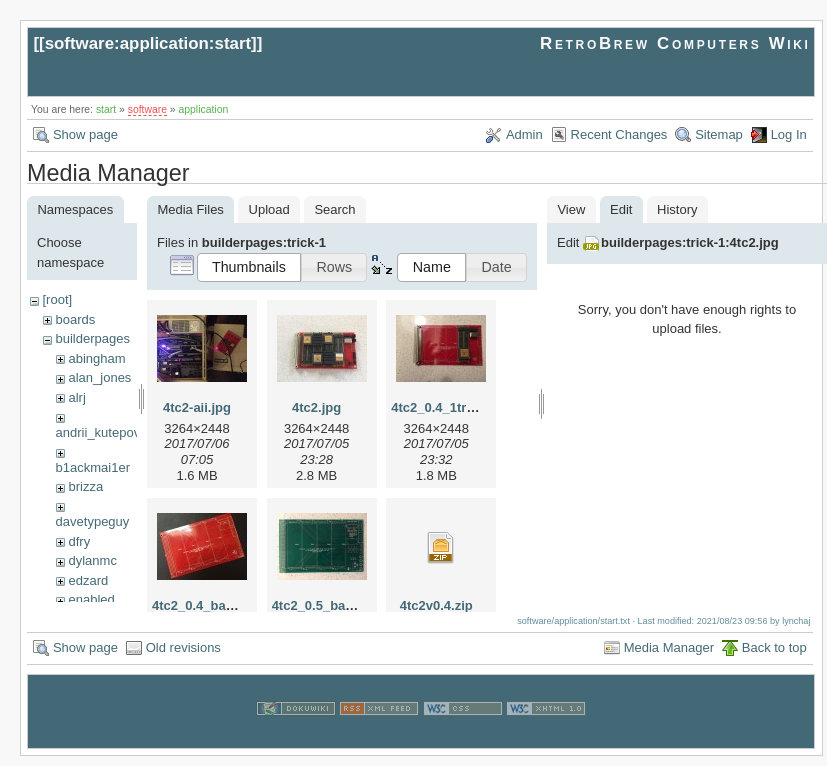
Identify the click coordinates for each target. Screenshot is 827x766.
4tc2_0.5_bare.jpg (326, 605)
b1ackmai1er (93, 467)
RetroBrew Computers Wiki (675, 43)
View (571, 209)
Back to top (774, 656)
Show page (85, 134)
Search (334, 209)
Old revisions (183, 656)
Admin (524, 134)
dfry (79, 541)
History (677, 209)
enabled (91, 599)
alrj (76, 397)
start (106, 109)
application (204, 109)
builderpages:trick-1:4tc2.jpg (690, 242)
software (147, 109)
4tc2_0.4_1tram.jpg (449, 407)
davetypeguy (93, 521)
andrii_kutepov (98, 432)
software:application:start (148, 43)
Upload (269, 209)
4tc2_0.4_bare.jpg (206, 605)
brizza (85, 486)
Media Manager (669, 656)
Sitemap (719, 134)
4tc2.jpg (316, 407)
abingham (96, 358)
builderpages (92, 338)
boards (75, 319)
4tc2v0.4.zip (436, 605)
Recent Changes (619, 134)
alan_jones (99, 377)
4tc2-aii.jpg (197, 407)
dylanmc (92, 560)
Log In (789, 134)
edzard (88, 580)
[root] (57, 299)
